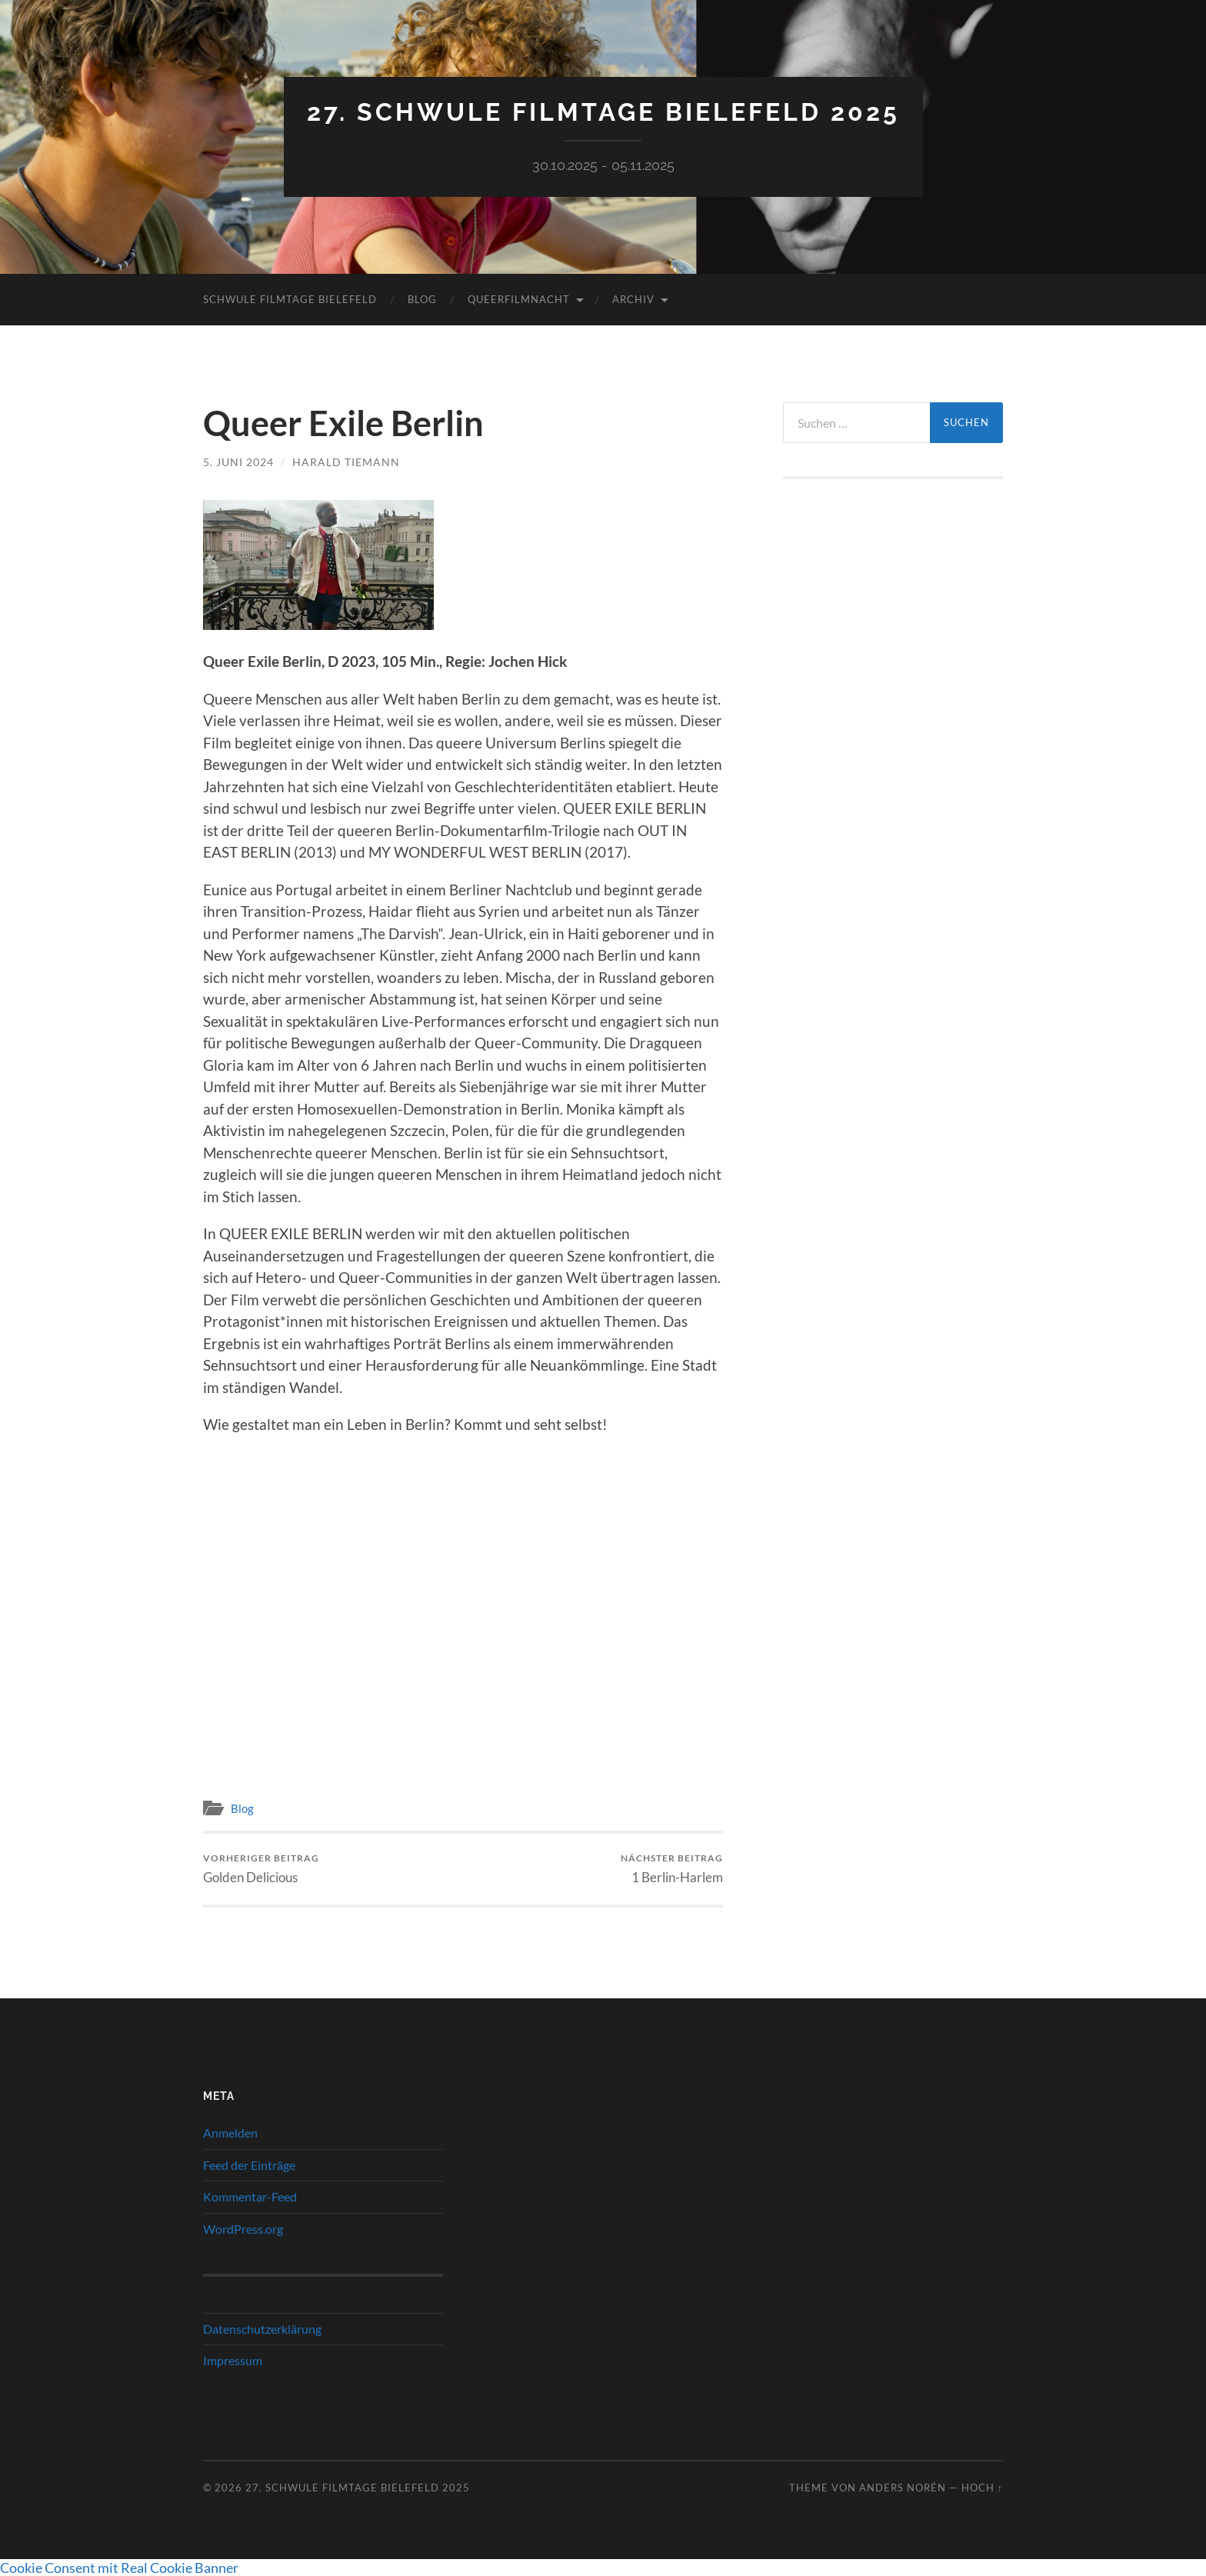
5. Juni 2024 (238, 461)
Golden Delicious (261, 1868)
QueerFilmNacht (519, 299)
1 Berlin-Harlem (672, 1868)
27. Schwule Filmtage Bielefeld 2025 (603, 112)
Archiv (633, 299)
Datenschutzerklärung (262, 2328)
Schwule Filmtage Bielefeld (290, 299)
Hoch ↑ (982, 2487)
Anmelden (230, 2132)
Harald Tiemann (346, 461)
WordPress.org (243, 2228)
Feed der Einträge (249, 2165)
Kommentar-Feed (250, 2196)
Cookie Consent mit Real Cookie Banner (119, 2567)
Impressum (232, 2360)
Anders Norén (902, 2487)
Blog (422, 299)
